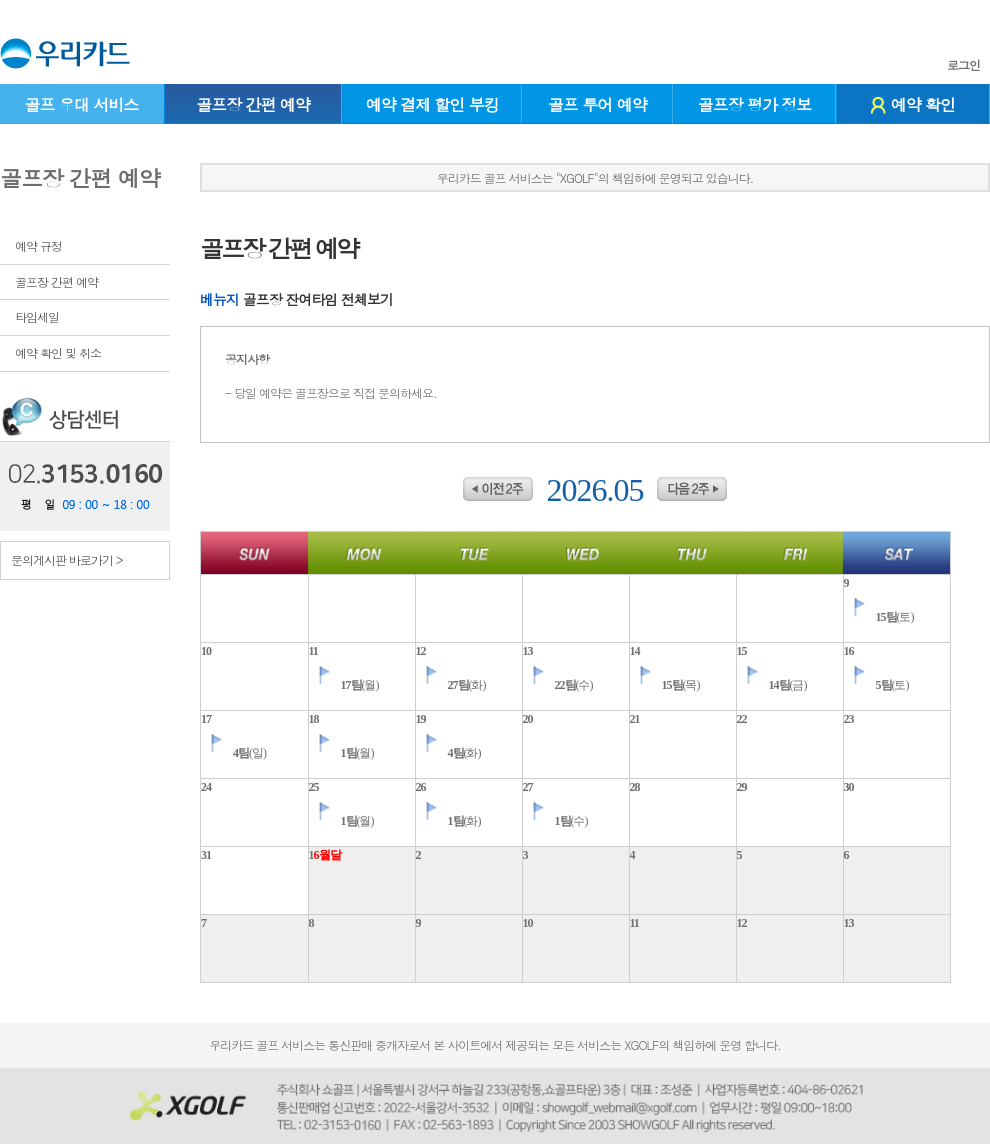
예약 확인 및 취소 (58, 352)
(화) (451, 685)
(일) (233, 753)
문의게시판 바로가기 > (67, 559)
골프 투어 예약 (597, 104)
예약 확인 (913, 104)
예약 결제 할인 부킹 (432, 104)
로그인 (963, 65)
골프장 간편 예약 (253, 104)
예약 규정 (38, 245)
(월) (344, 685)
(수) (558, 685)
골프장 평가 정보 (755, 104)
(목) (665, 685)
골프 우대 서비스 (81, 104)
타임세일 (37, 316)
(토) (879, 617)
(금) (772, 685)
